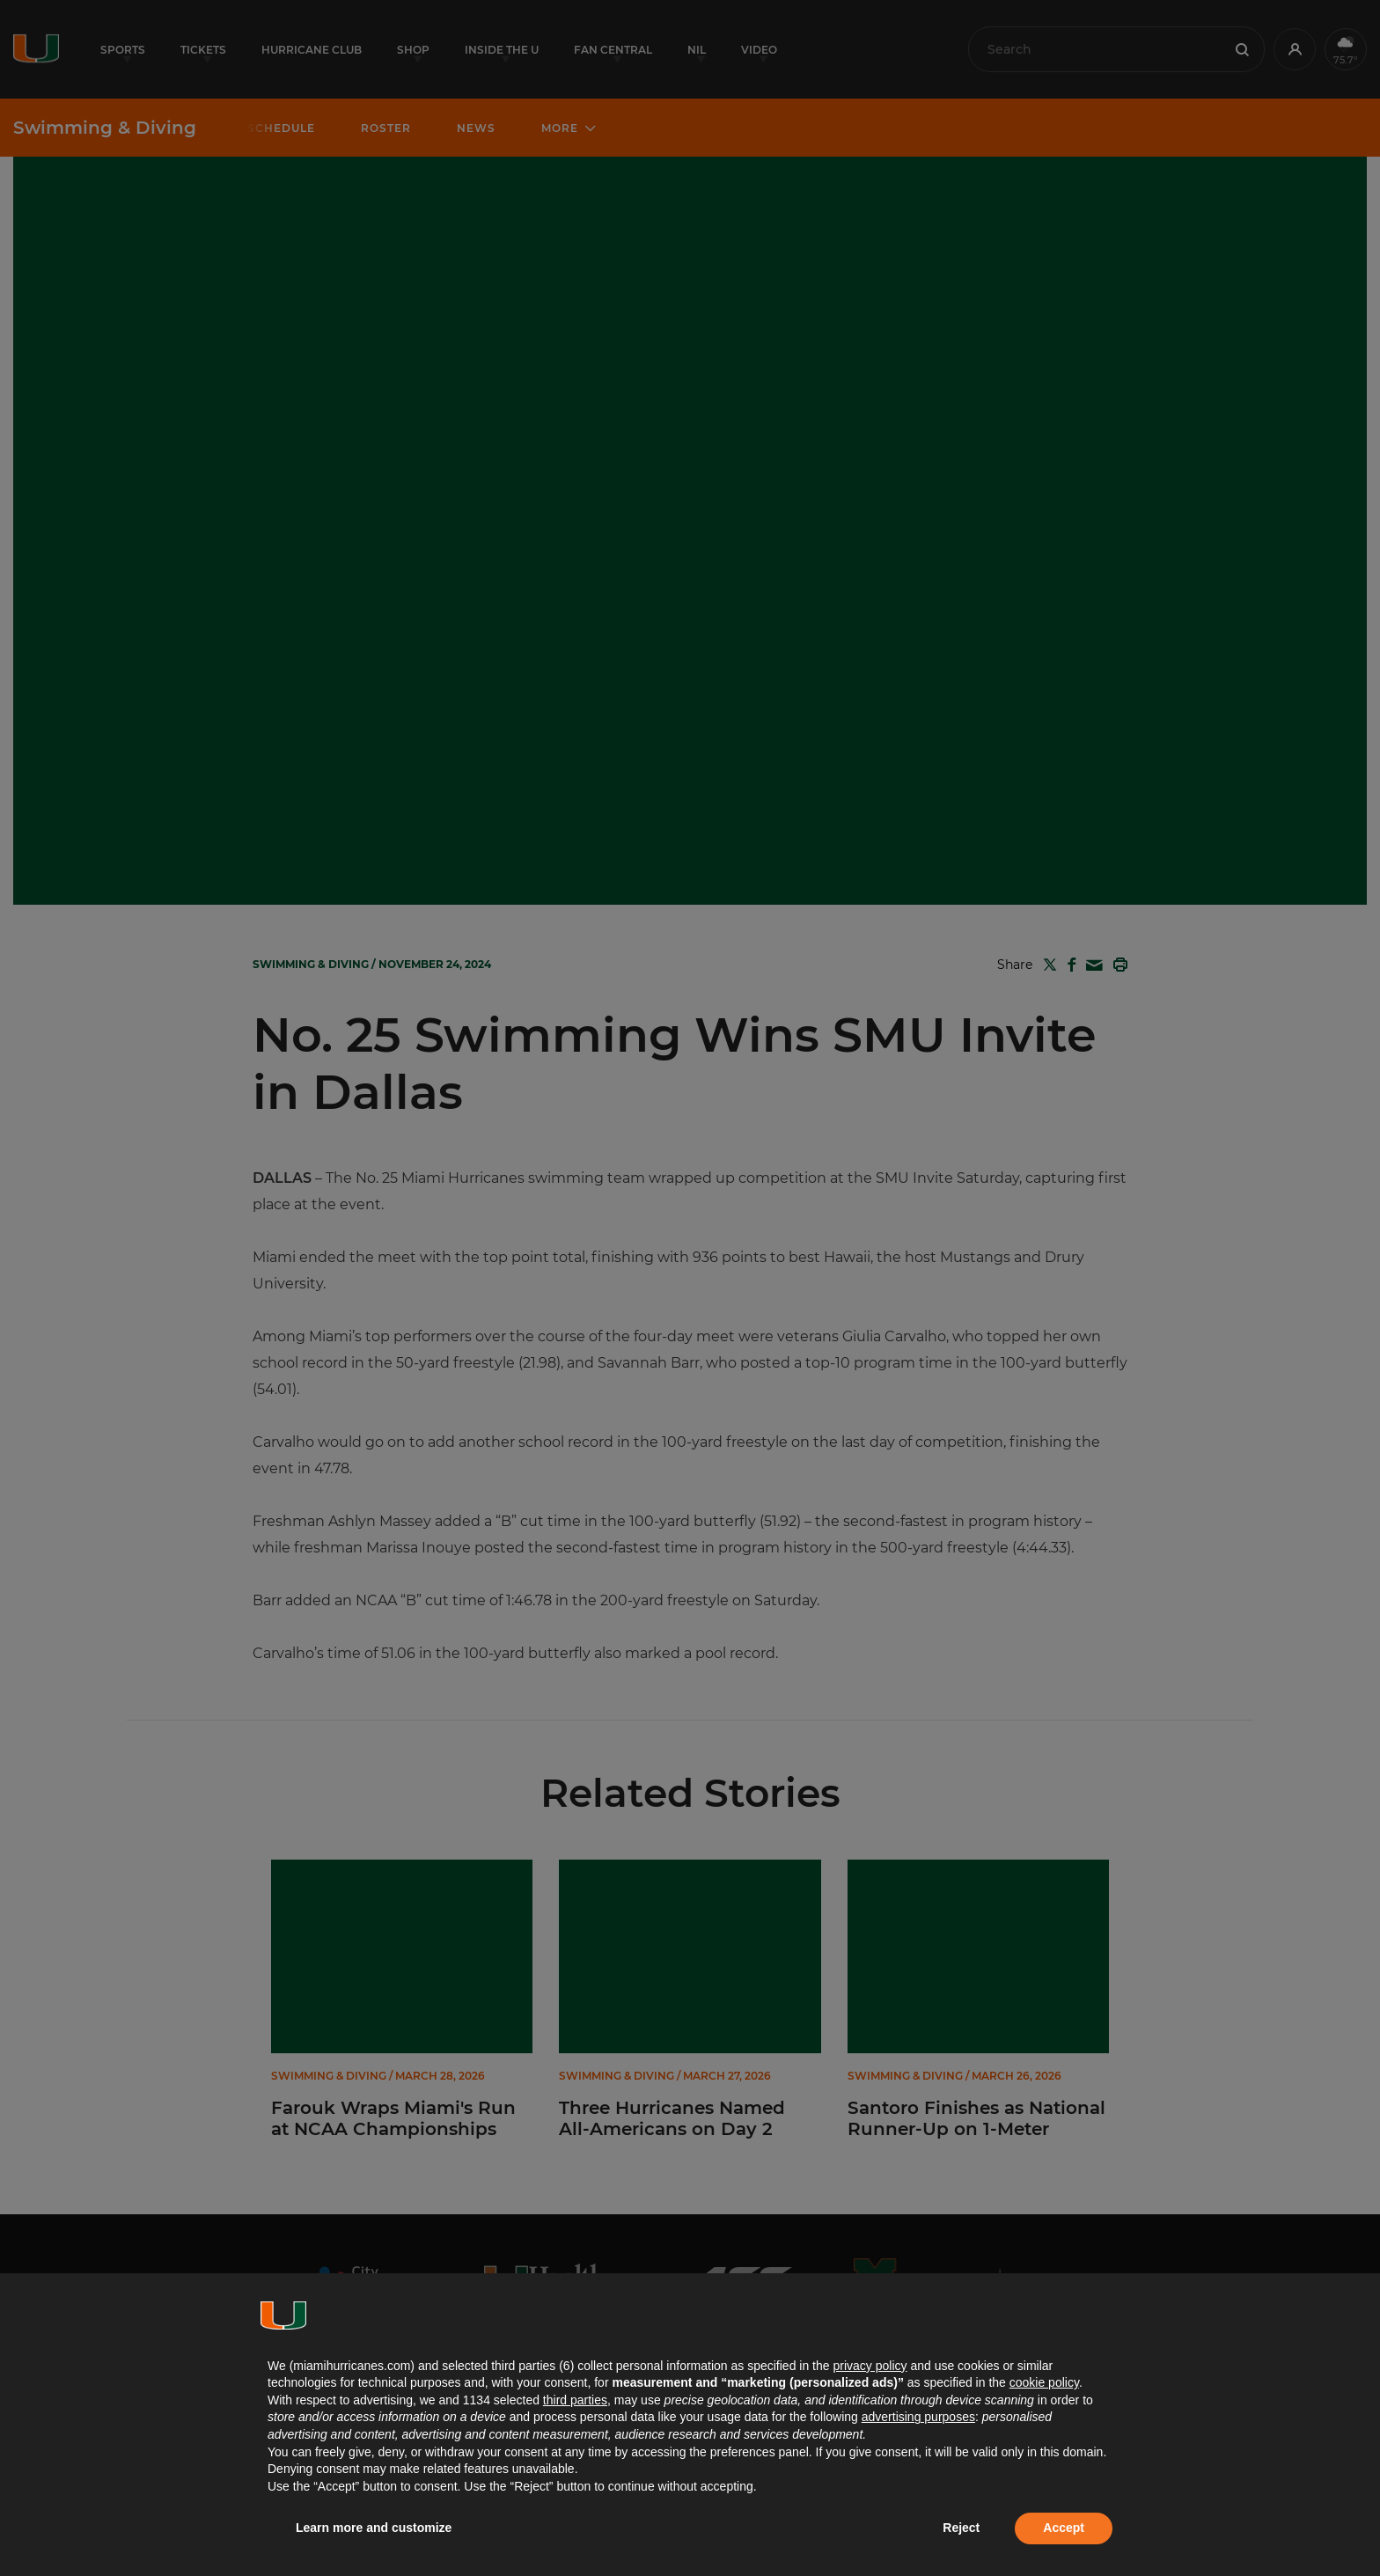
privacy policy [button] (870, 2366)
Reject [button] (961, 2528)
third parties (575, 2400)
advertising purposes (918, 2417)
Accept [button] (1063, 2528)
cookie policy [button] (1044, 2382)
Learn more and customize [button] (373, 2528)
